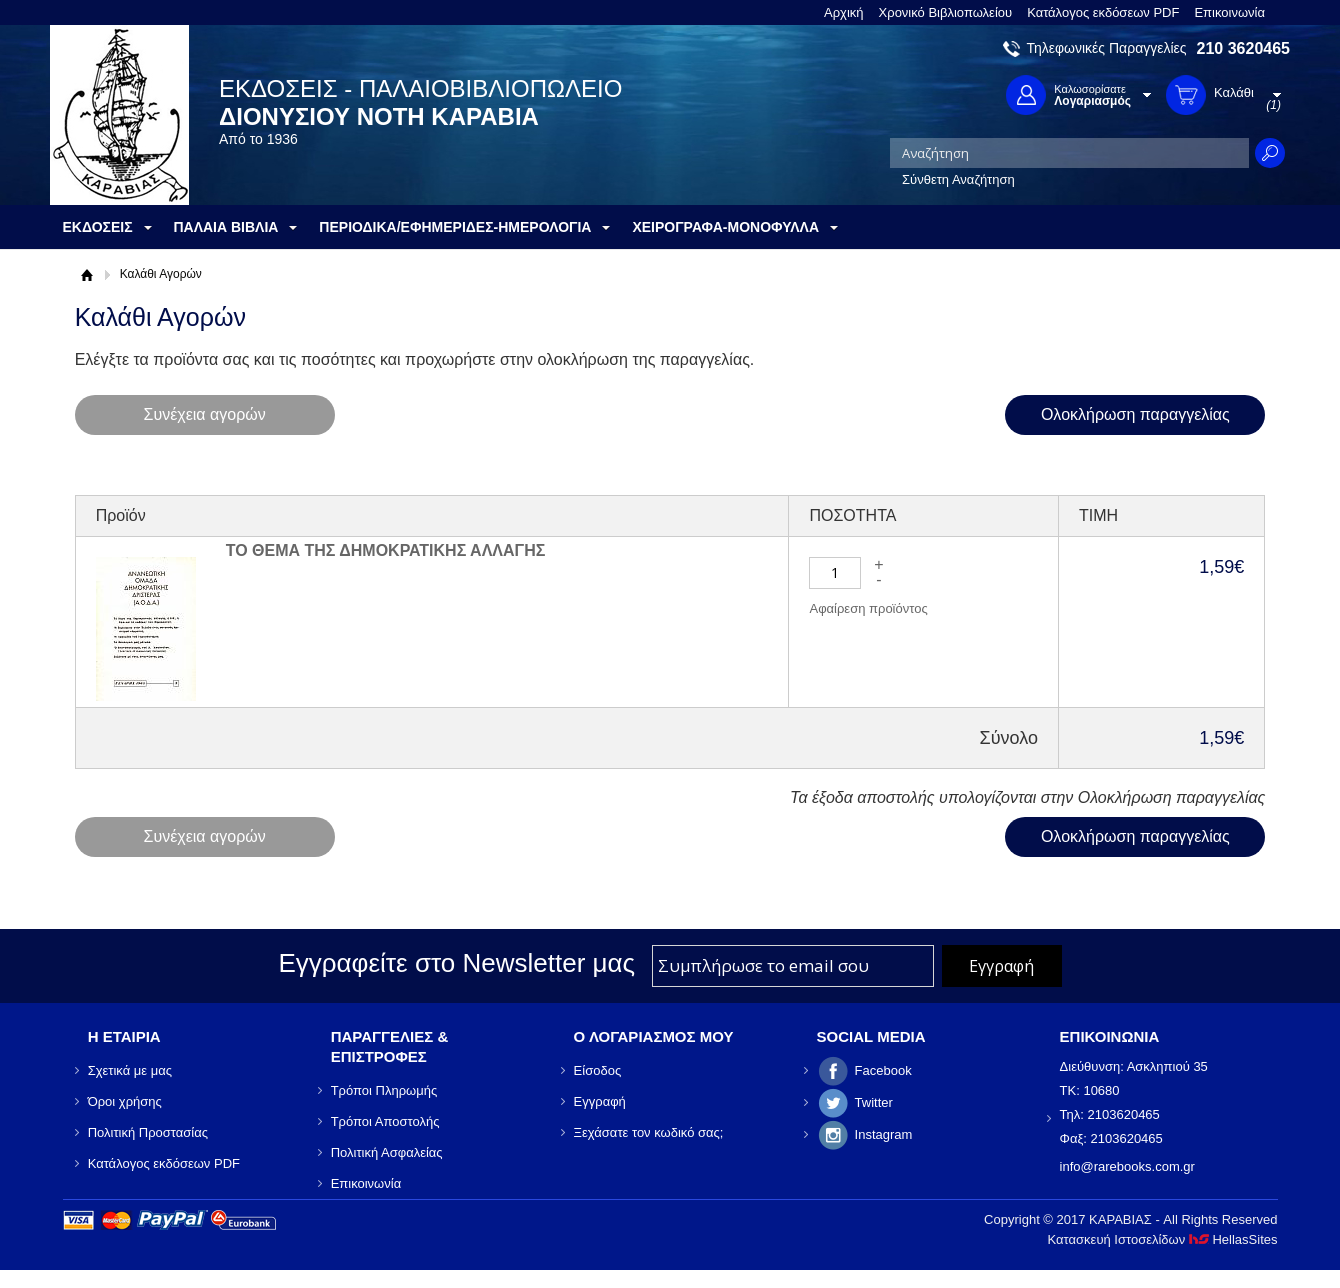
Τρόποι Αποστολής (385, 1121)
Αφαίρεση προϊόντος (868, 608)
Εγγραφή (600, 1101)
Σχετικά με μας (130, 1070)
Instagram (884, 1134)
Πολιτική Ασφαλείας (387, 1152)
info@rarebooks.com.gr (1127, 1166)
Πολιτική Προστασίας (148, 1132)
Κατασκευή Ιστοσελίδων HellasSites (1163, 1239)
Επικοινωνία (1229, 12)
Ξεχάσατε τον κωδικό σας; (649, 1132)
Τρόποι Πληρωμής (384, 1090)
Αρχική (844, 12)
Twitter (874, 1102)
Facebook (883, 1070)
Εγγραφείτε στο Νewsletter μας (456, 963)
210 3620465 (1243, 48)
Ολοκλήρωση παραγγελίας (1135, 414)
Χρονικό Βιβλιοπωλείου (946, 12)
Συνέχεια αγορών (204, 414)
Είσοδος (598, 1070)
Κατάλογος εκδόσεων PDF (1103, 12)
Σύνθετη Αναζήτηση (958, 179)
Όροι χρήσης (125, 1101)
